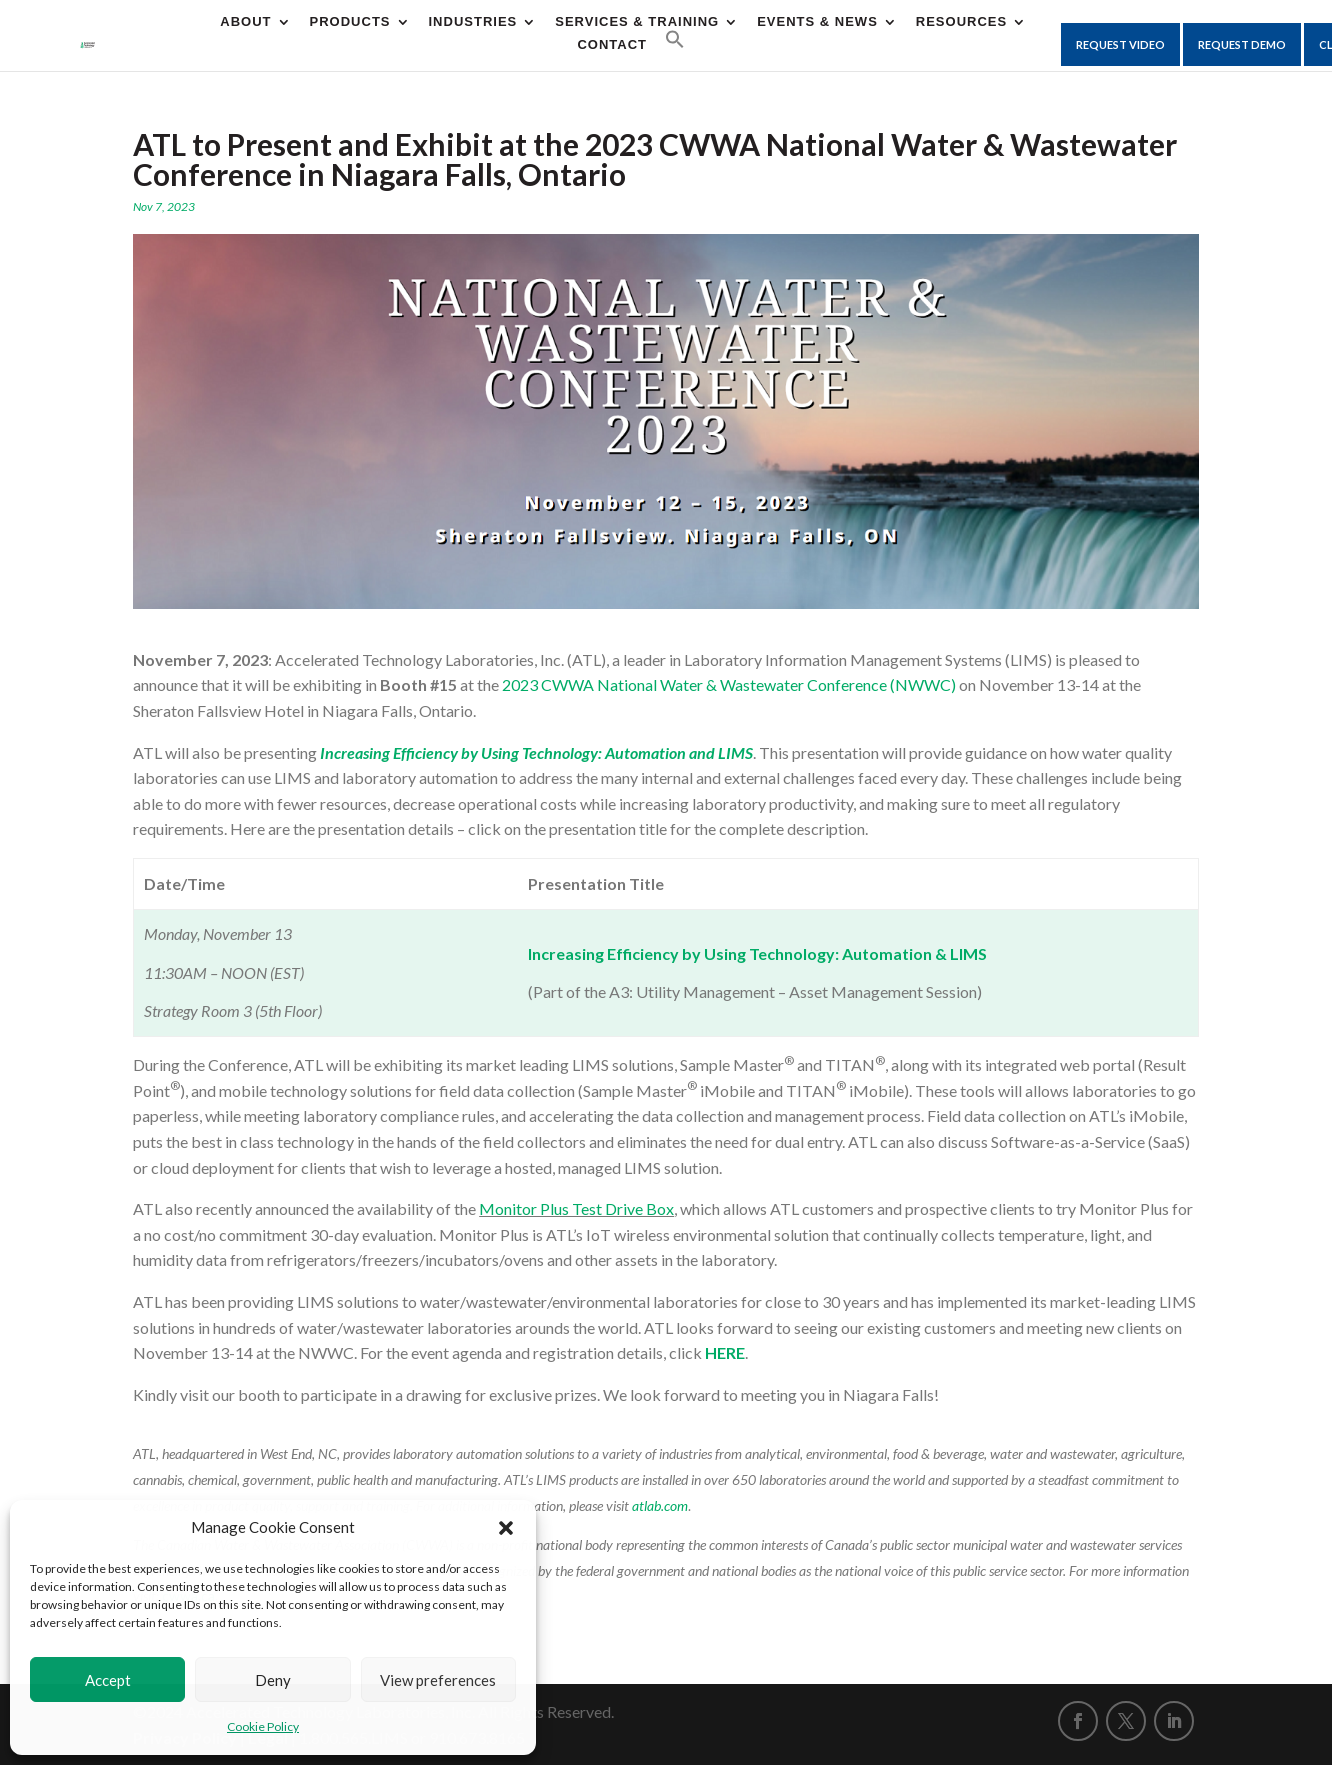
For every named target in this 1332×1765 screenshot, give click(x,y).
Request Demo (1242, 44)
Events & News (817, 22)
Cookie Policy (263, 1726)
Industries (473, 22)
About (245, 22)
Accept (108, 1680)
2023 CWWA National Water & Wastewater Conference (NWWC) (729, 684)
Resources (961, 22)
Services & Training (637, 22)
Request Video (1120, 44)
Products (350, 22)
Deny (273, 1680)
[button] (506, 1528)
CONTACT (612, 45)
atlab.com (660, 1505)
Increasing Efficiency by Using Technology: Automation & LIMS (757, 953)
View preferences (438, 1680)
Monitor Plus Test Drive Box (576, 1208)
